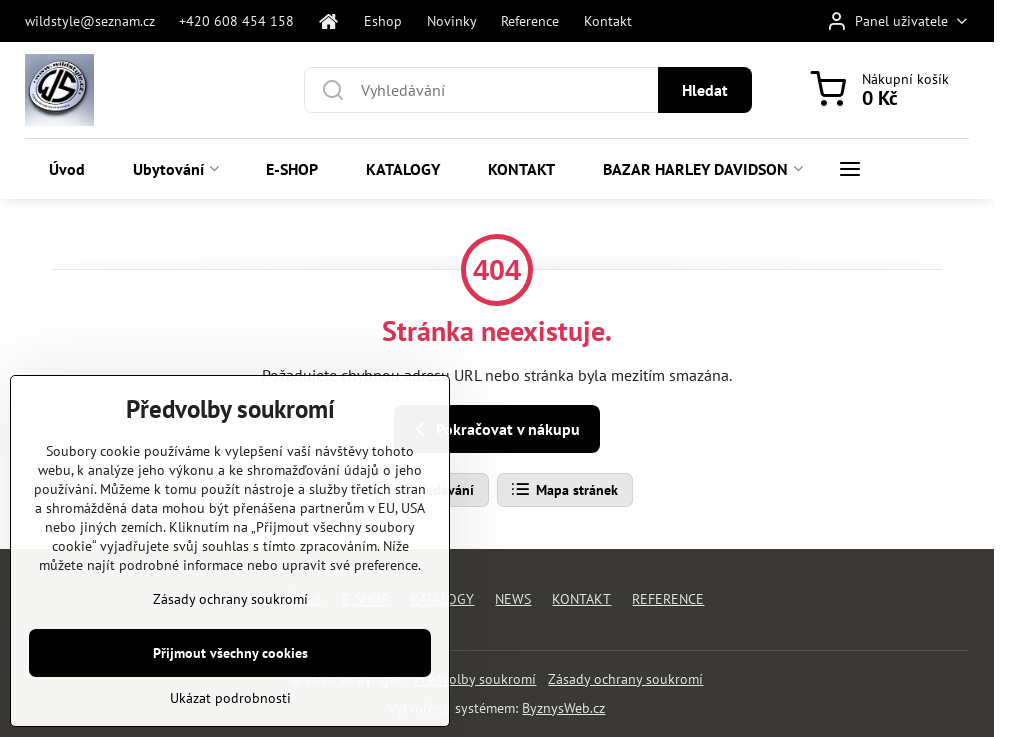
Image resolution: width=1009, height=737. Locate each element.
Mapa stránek (564, 490)
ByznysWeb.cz (563, 708)
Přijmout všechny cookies (230, 655)
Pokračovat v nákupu (494, 429)
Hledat (705, 90)
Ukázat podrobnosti (230, 700)
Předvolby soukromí (475, 679)
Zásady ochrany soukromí (625, 679)
